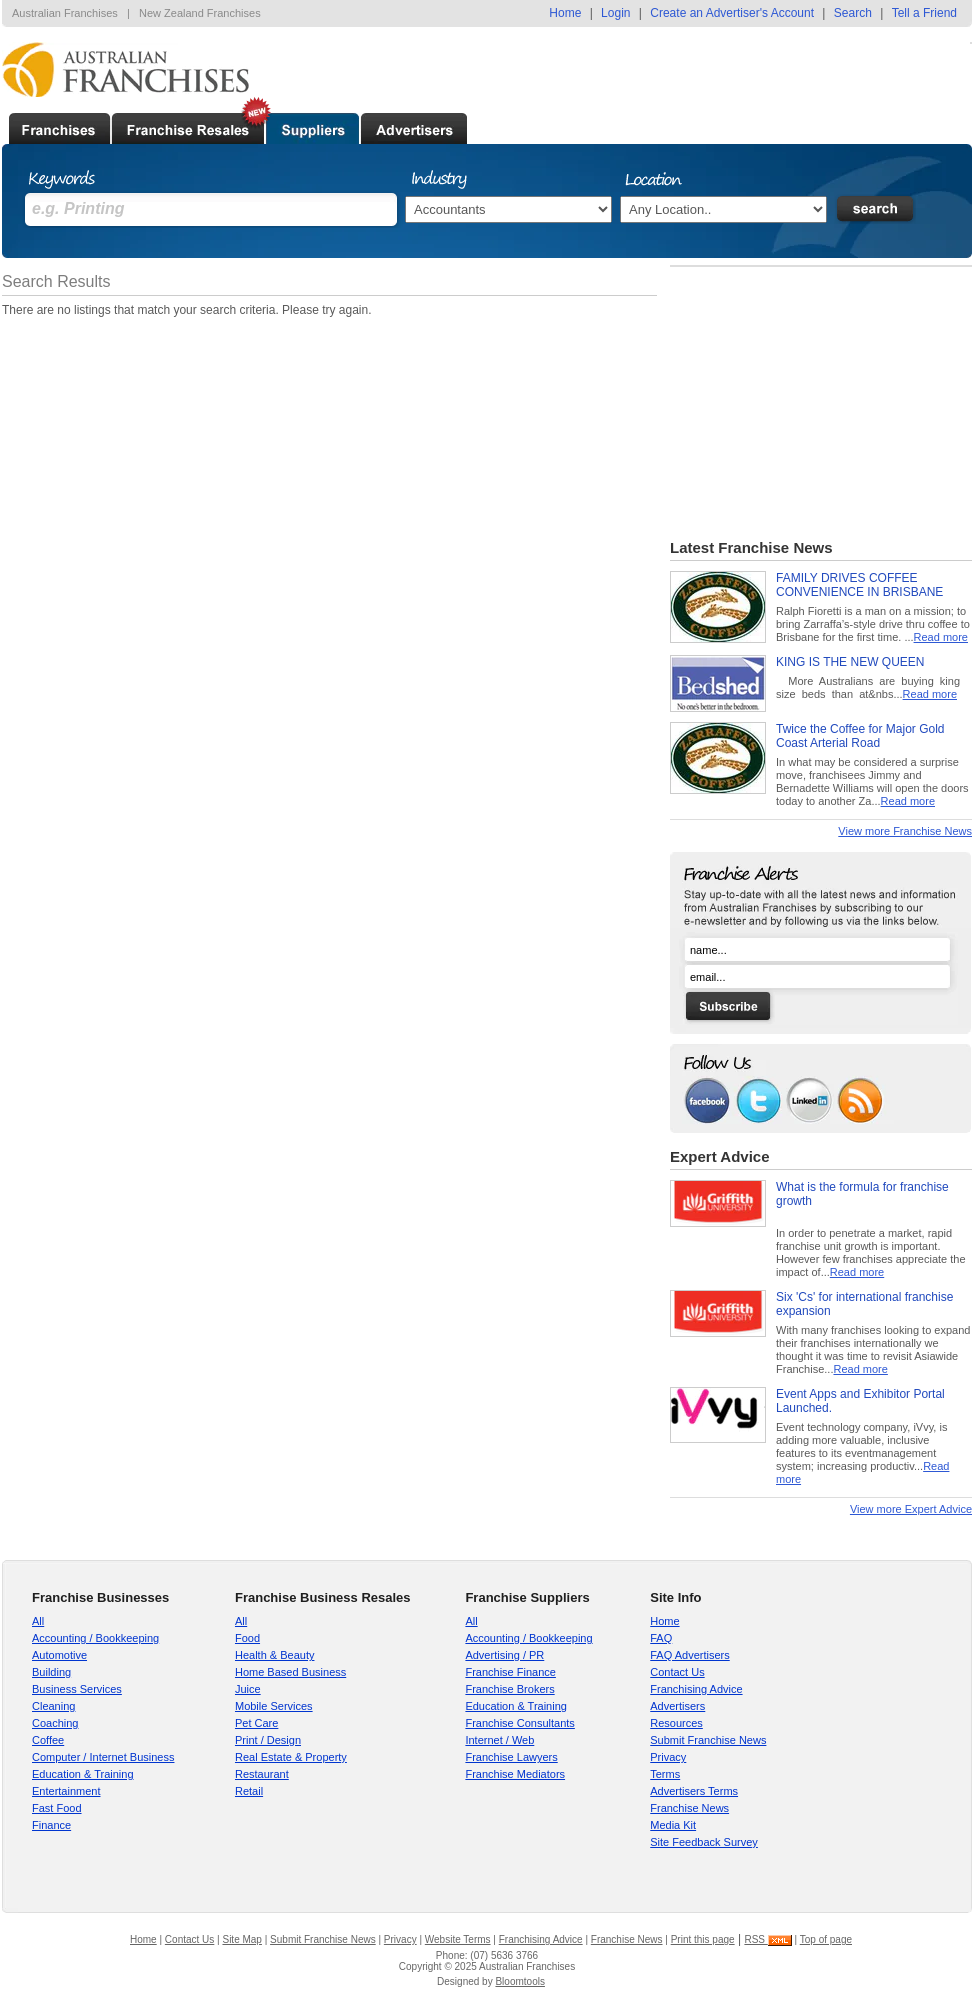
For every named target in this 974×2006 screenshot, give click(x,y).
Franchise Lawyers (511, 1757)
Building (51, 1672)
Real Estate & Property (291, 1757)
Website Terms (458, 1939)
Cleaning (53, 1706)
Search (853, 13)
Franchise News (689, 1808)
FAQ (661, 1638)
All (38, 1621)
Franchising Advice (696, 1689)
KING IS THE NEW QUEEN (850, 662)
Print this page (703, 1939)
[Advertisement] (795, 399)
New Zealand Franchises (200, 13)
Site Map (241, 1939)
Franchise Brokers (509, 1689)
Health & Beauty (275, 1655)
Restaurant (262, 1774)
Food (247, 1638)
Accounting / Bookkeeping (95, 1638)
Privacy (668, 1757)
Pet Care (256, 1723)
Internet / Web (499, 1740)
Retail (249, 1791)
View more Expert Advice (911, 1509)
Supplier (312, 128)
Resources (676, 1723)
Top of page (826, 1939)
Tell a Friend (924, 13)
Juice (248, 1689)
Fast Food (57, 1808)
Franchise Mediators (515, 1774)
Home (565, 13)
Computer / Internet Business (103, 1757)
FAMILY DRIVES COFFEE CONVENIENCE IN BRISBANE (859, 585)
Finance (51, 1825)
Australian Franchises (65, 13)
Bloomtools (519, 1981)
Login (615, 13)
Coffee (48, 1740)
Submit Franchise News (708, 1740)
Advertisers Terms (694, 1791)
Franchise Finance (510, 1672)
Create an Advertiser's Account (732, 13)
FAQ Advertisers (689, 1655)
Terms (665, 1774)
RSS (767, 1939)
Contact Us (677, 1672)
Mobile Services (274, 1706)
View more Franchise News (905, 831)
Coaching (55, 1723)
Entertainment (66, 1791)
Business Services (77, 1689)
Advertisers (431, 128)
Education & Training (83, 1774)
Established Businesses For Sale (188, 128)
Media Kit (673, 1825)
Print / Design (268, 1740)
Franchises (60, 128)
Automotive (59, 1655)
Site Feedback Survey (704, 1842)
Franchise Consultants (519, 1723)
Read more (941, 637)
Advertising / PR (504, 1655)
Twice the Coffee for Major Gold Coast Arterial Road (860, 736)
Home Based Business (290, 1672)
